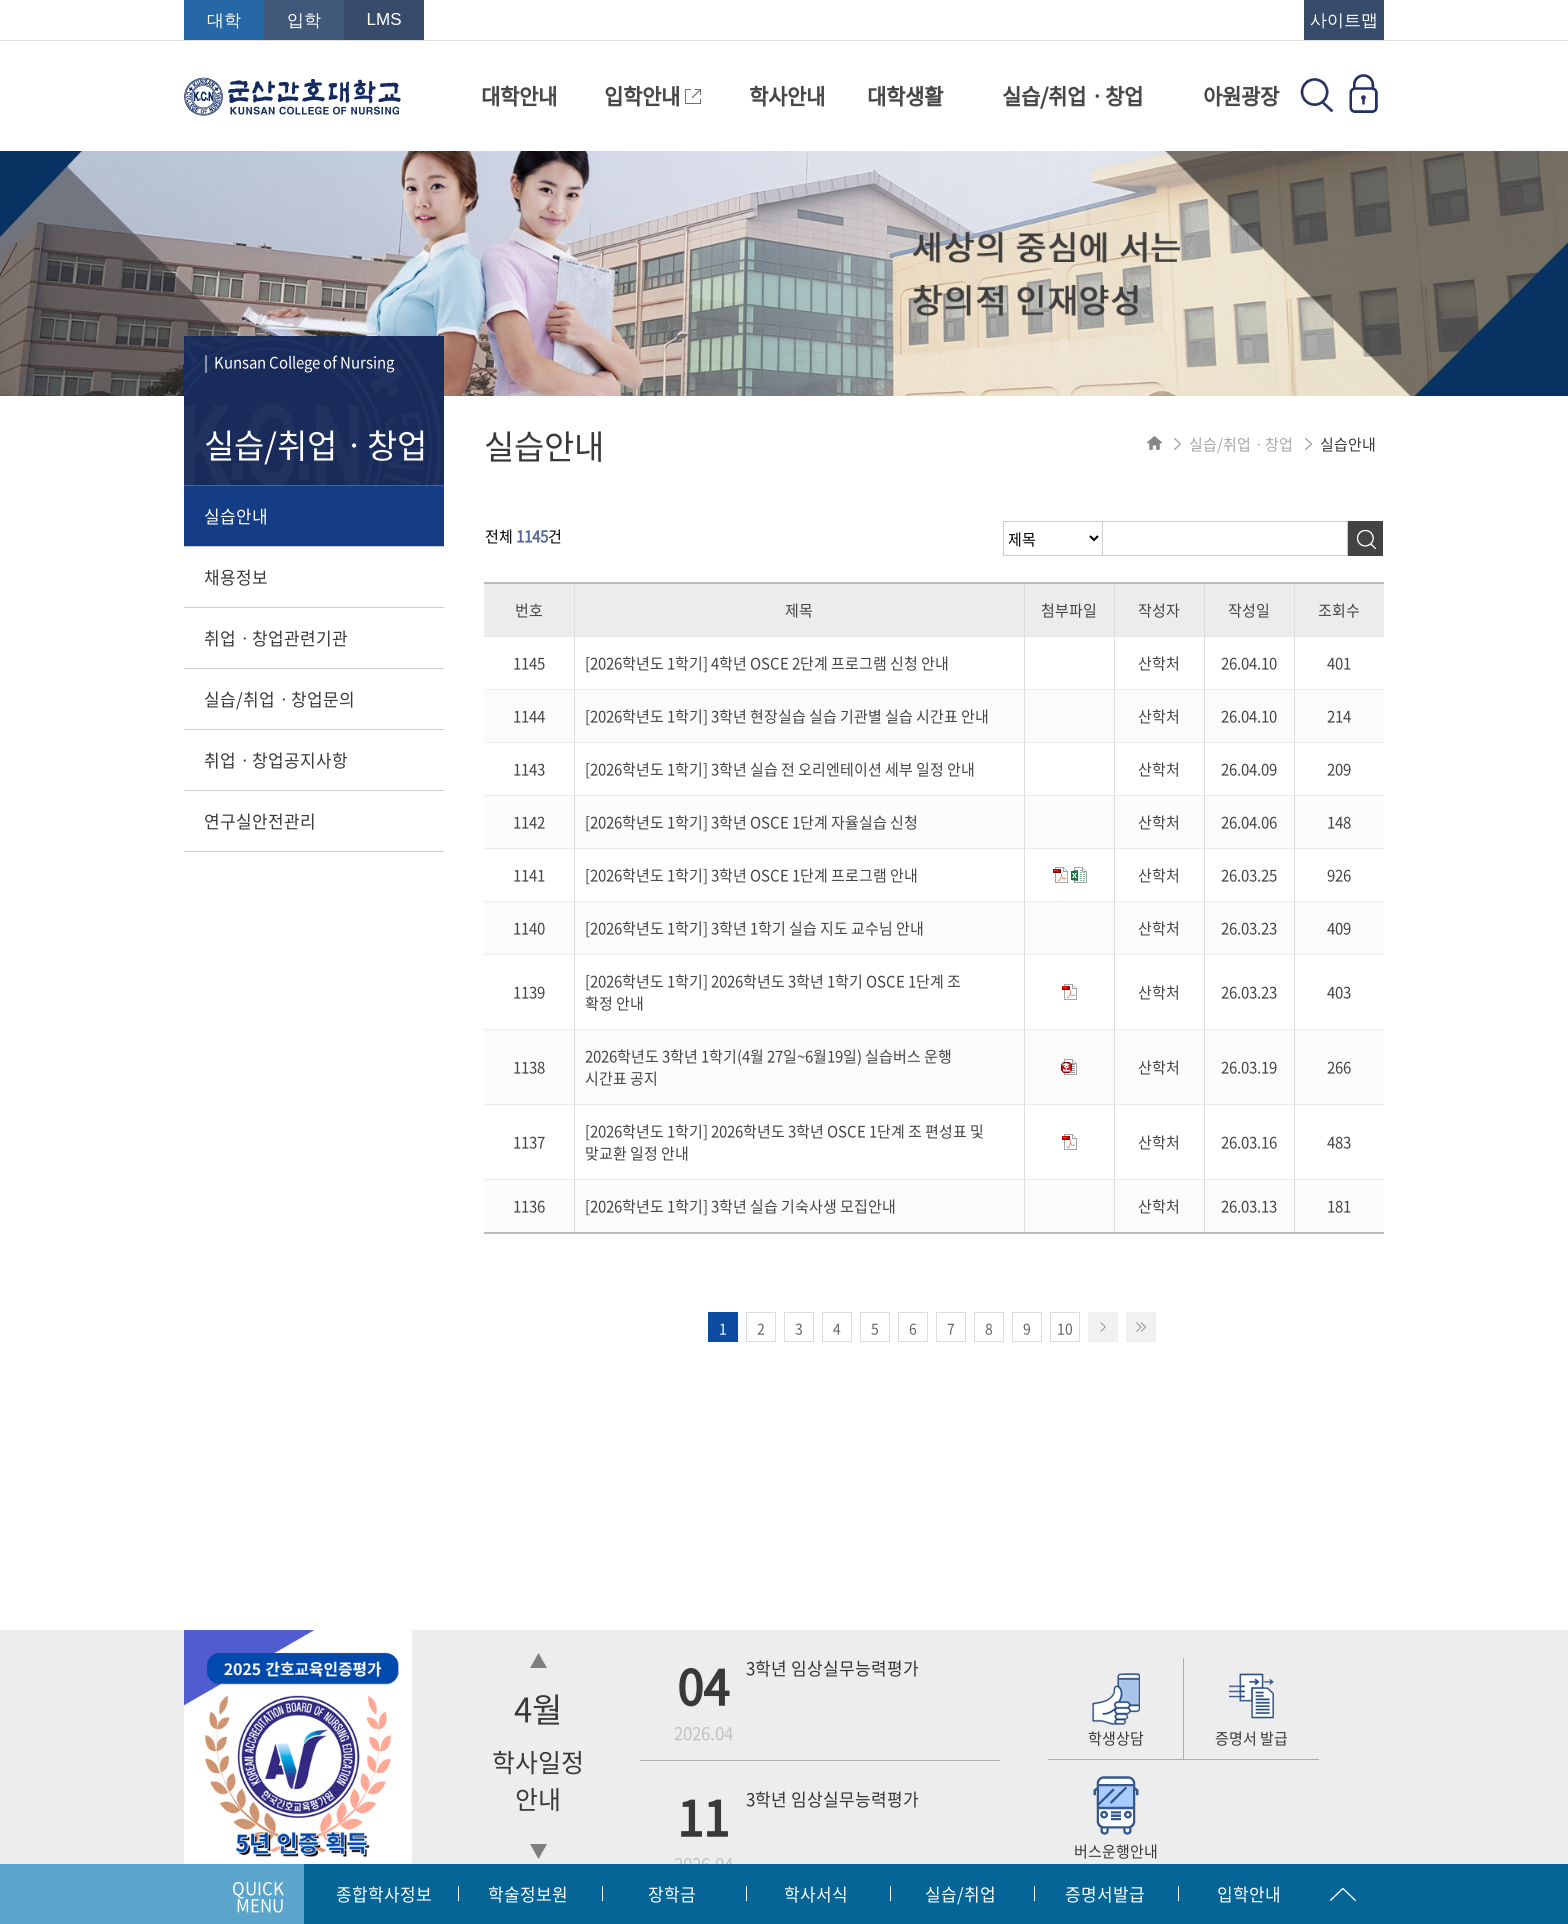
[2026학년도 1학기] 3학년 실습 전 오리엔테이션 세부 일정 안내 (780, 769)
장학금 (672, 1893)
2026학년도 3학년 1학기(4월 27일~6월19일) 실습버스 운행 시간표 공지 (768, 1067)
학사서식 (816, 1893)
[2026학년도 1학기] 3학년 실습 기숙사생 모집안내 (740, 1206)
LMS (384, 19)
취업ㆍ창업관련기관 (276, 637)
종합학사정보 (384, 1893)
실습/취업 (960, 1893)
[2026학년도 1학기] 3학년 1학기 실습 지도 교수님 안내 (754, 928)
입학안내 (652, 95)
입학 (304, 20)
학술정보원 (528, 1893)
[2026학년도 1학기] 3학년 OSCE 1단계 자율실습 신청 (751, 822)
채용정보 (236, 576)
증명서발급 (1105, 1893)
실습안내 (236, 515)
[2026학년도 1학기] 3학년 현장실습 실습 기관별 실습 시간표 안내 (787, 716)
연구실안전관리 (260, 820)
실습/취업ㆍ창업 (1072, 95)
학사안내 (787, 95)
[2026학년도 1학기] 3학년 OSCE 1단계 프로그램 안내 (751, 875)
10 (1065, 1328)
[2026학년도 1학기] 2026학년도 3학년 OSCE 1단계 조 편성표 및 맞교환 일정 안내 (784, 1142)
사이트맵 (1344, 20)
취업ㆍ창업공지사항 (276, 759)
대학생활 (905, 95)
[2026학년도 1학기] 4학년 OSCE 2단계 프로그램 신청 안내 (767, 663)
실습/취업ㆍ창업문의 (279, 698)
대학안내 (519, 95)
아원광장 (1241, 95)
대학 (224, 20)
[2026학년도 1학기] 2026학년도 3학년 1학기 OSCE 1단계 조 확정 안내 (773, 992)
